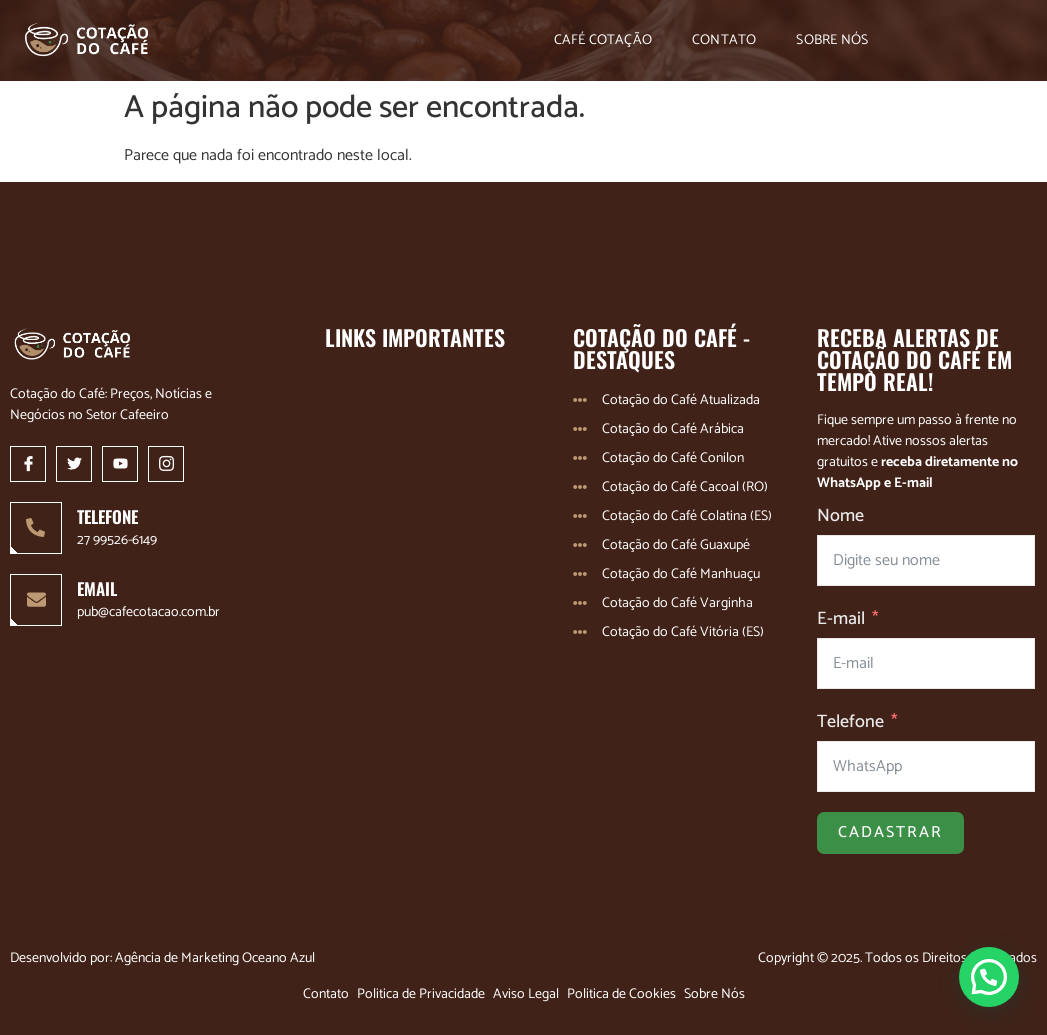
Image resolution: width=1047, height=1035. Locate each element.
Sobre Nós (832, 41)
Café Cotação (603, 41)
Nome (840, 516)
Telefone (850, 722)
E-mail (841, 619)
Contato (724, 41)
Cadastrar (890, 832)
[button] (989, 977)
